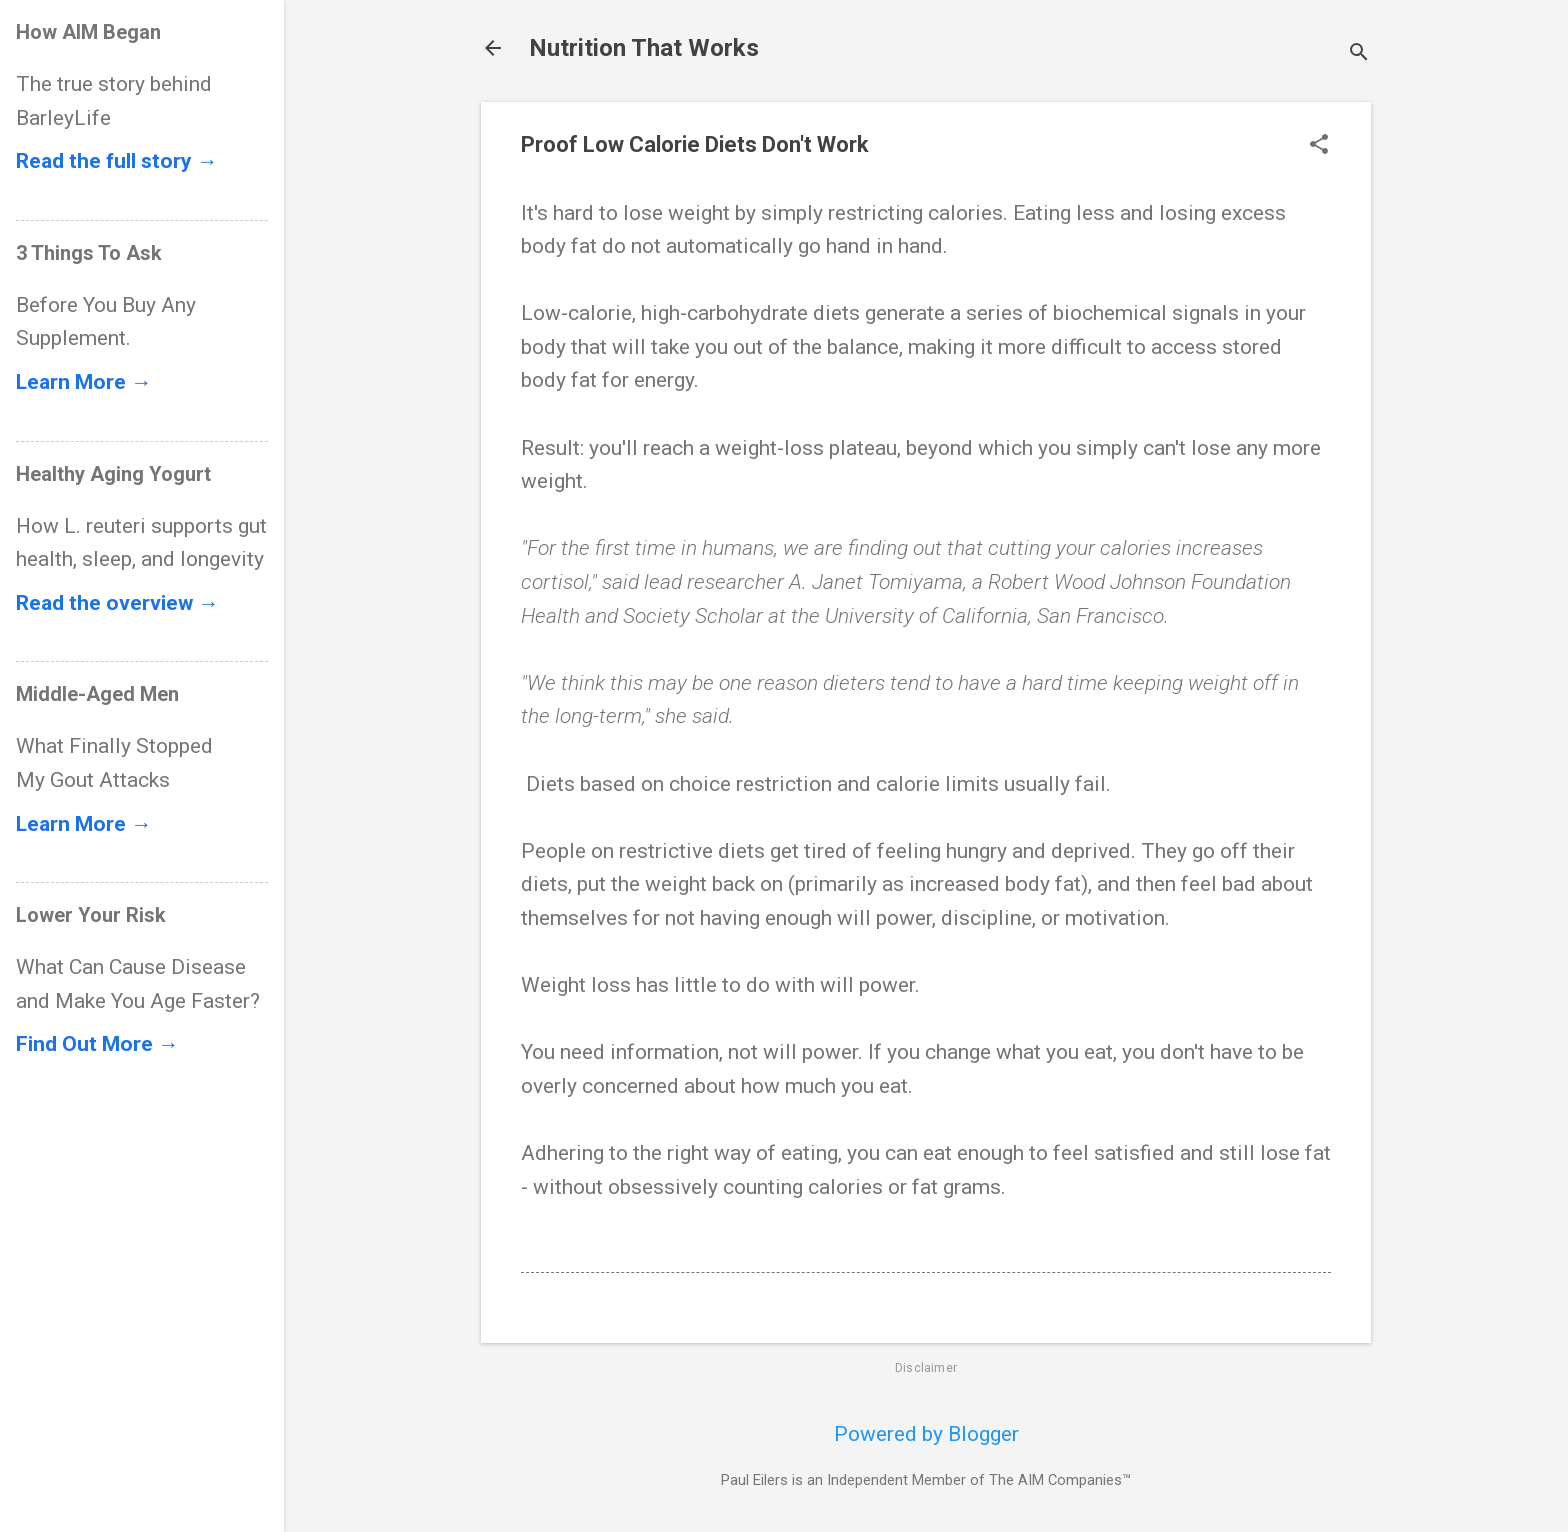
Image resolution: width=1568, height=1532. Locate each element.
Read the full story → (117, 161)
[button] (1319, 146)
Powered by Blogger (926, 1434)
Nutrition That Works (644, 48)
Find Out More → (97, 1044)
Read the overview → (117, 603)
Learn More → (84, 382)
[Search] (1359, 54)
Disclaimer (926, 1368)
